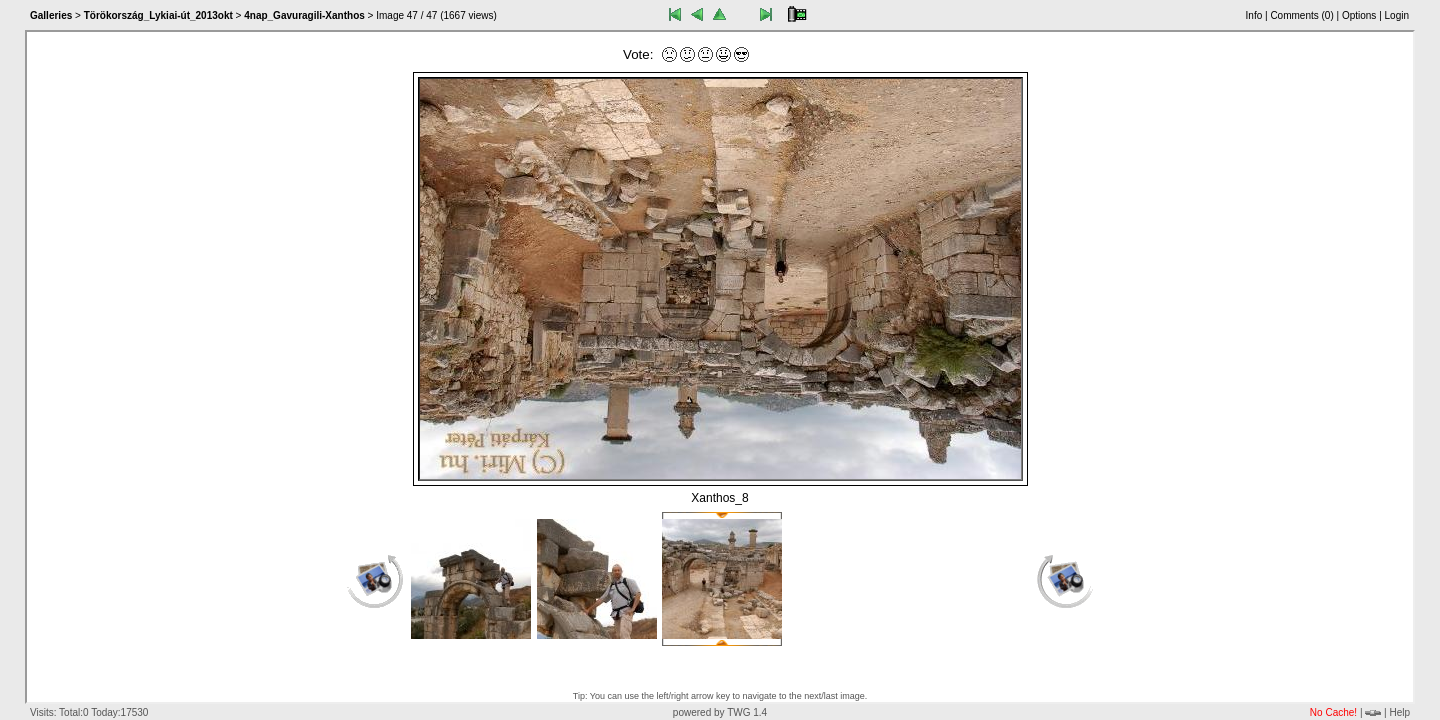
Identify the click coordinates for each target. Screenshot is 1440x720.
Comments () (1301, 15)
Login (1397, 15)
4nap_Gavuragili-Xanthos (304, 15)
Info (1254, 15)
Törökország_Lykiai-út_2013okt (158, 15)
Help (1399, 712)
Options (1359, 15)
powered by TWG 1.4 (720, 712)
